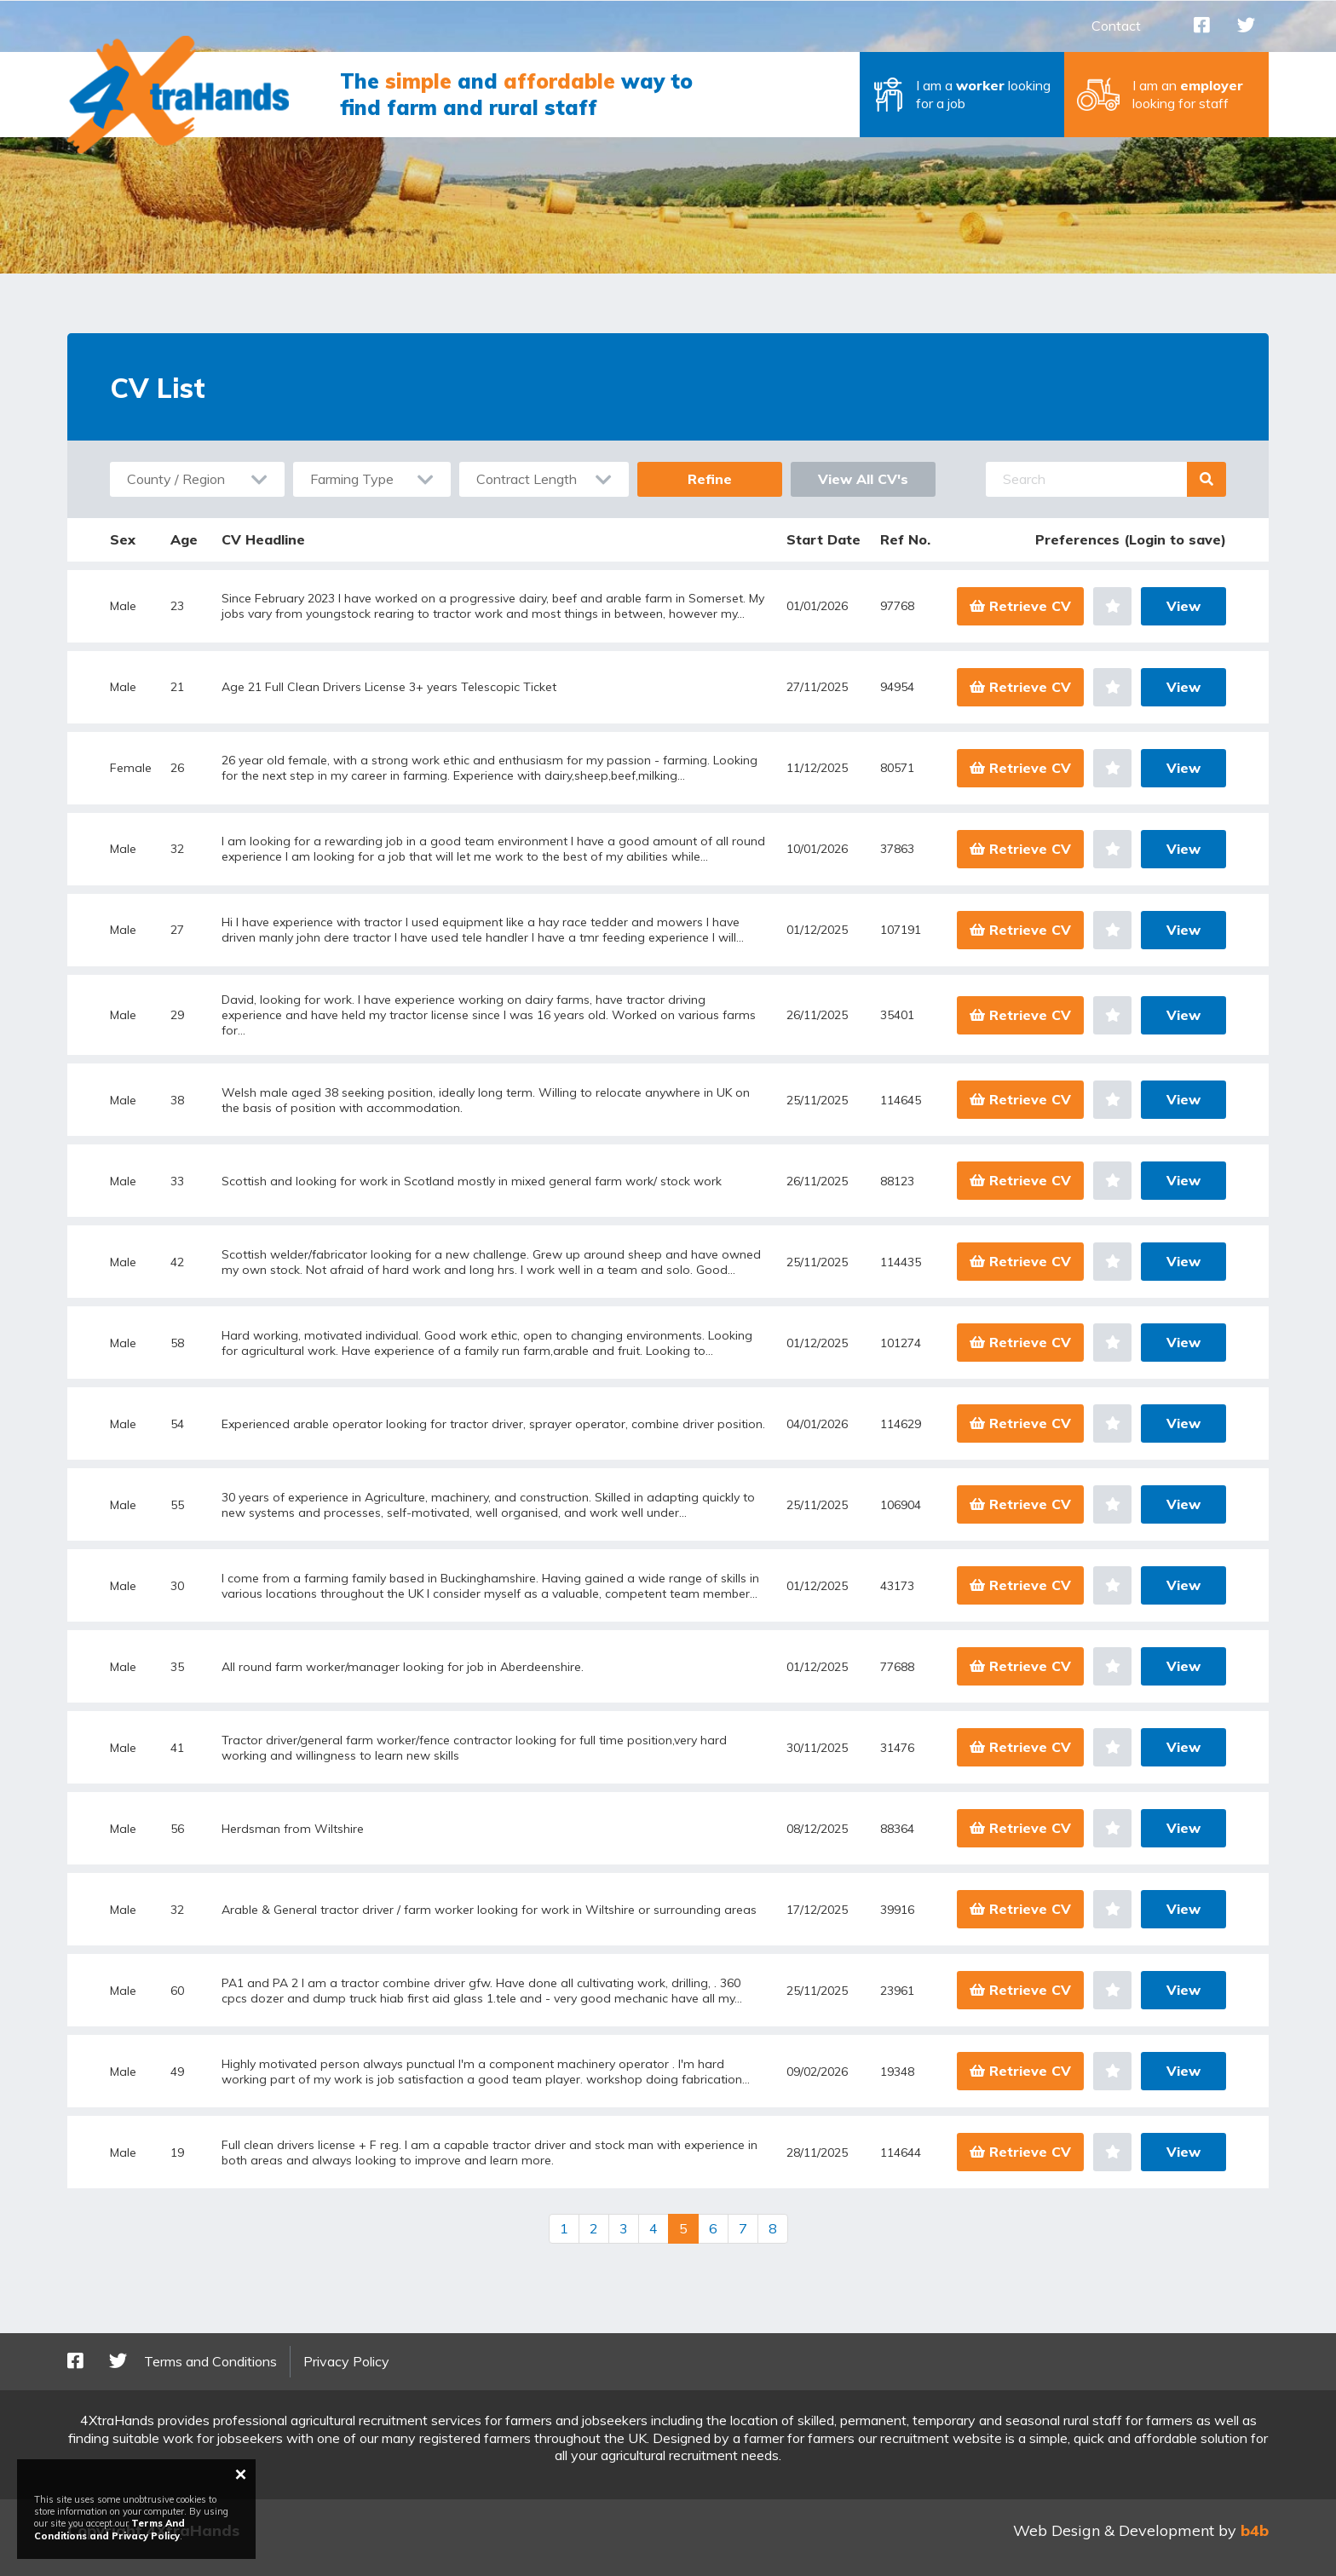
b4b (1255, 2530)
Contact (1116, 25)
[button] (962, 94)
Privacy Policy (346, 2361)
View (1183, 605)
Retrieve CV (1020, 605)
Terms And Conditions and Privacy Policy (109, 2529)
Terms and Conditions (210, 2361)
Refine (710, 478)
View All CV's (863, 478)
